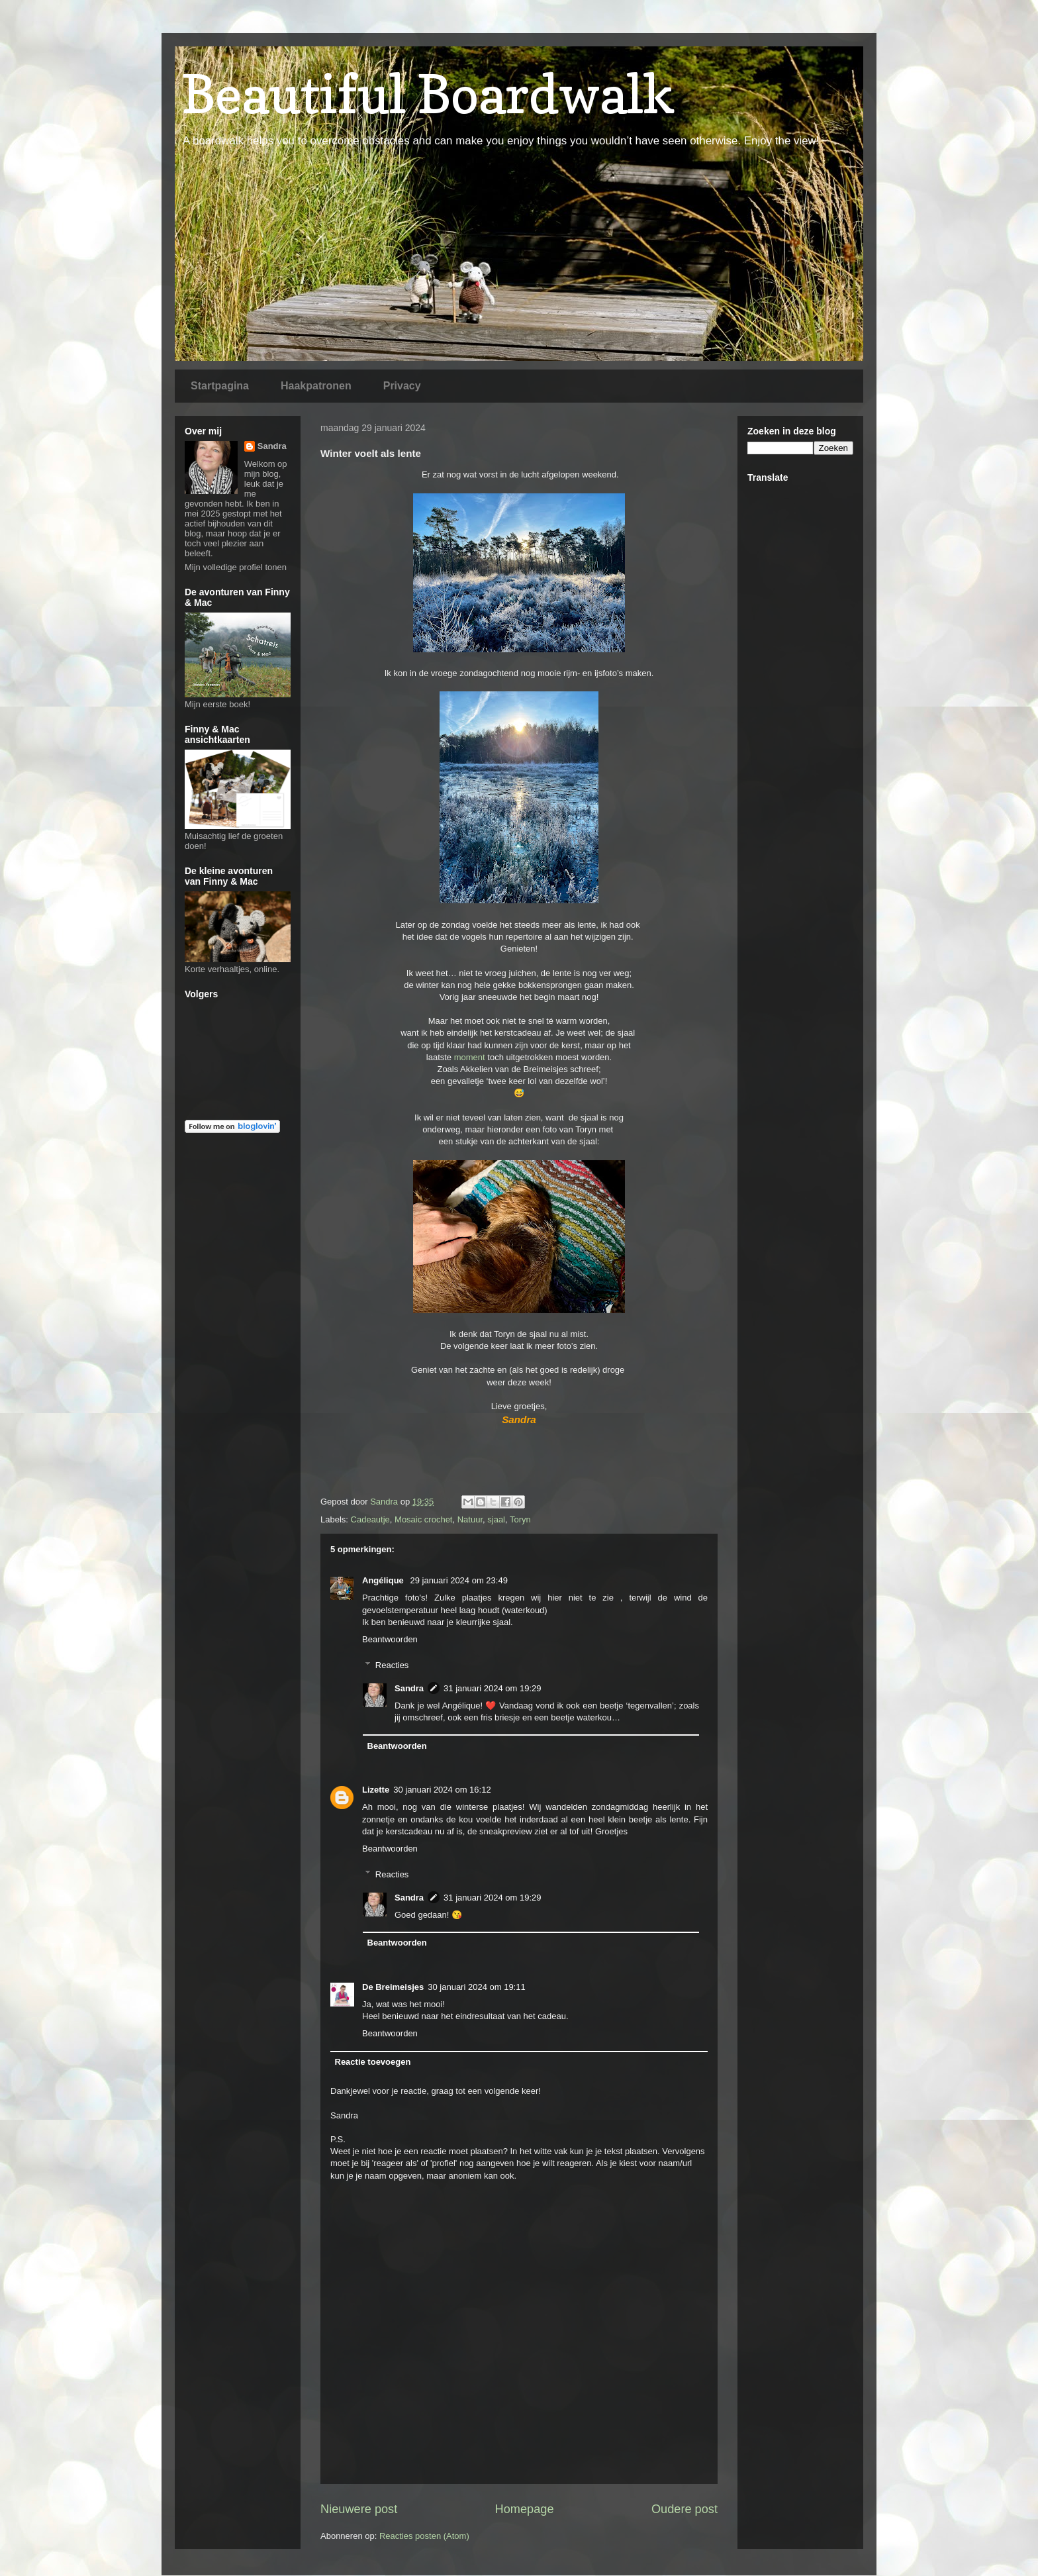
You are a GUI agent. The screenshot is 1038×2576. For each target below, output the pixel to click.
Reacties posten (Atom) (424, 2536)
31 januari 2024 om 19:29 (492, 1688)
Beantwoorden (390, 1639)
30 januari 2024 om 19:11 (476, 1987)
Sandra (409, 1688)
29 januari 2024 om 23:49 (458, 1580)
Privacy (402, 385)
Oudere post (684, 2509)
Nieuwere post (358, 2509)
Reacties (392, 1664)
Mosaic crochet (423, 1519)
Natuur (470, 1519)
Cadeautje (370, 1519)
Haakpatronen (316, 385)
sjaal (496, 1519)
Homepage (524, 2509)
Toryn (520, 1519)
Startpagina (220, 385)
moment (469, 1057)
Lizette (375, 1790)
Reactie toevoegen (373, 2062)
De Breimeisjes (393, 1987)
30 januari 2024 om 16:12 (442, 1790)
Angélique (384, 1580)
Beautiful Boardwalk (428, 94)
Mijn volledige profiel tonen (236, 567)
